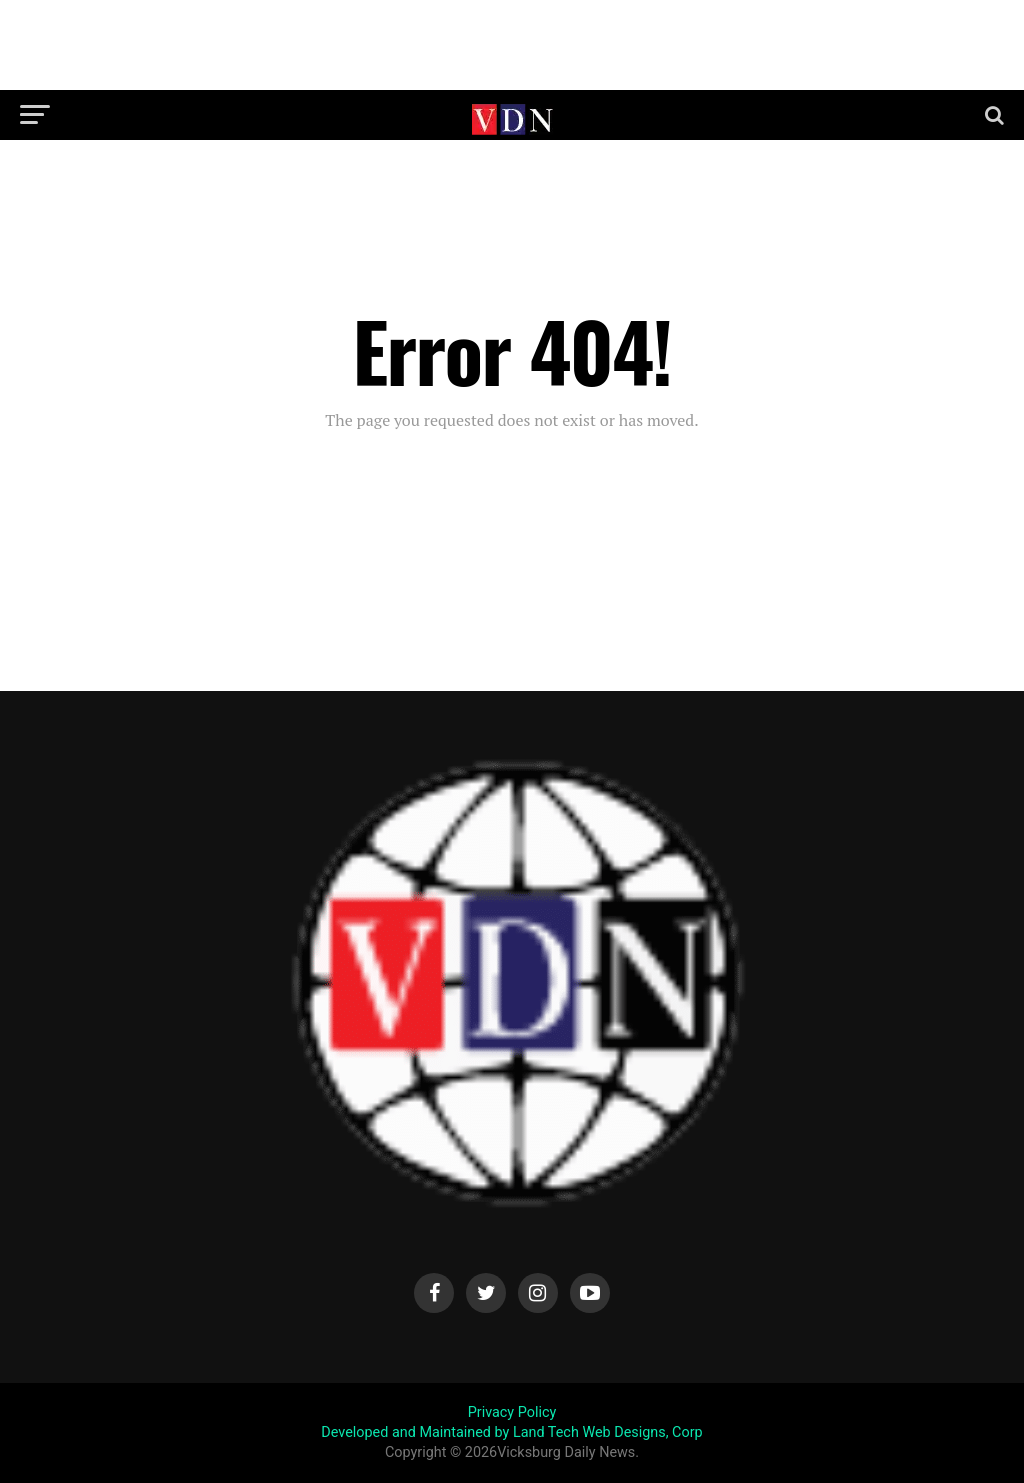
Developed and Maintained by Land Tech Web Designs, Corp (511, 1432)
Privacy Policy (512, 1412)
